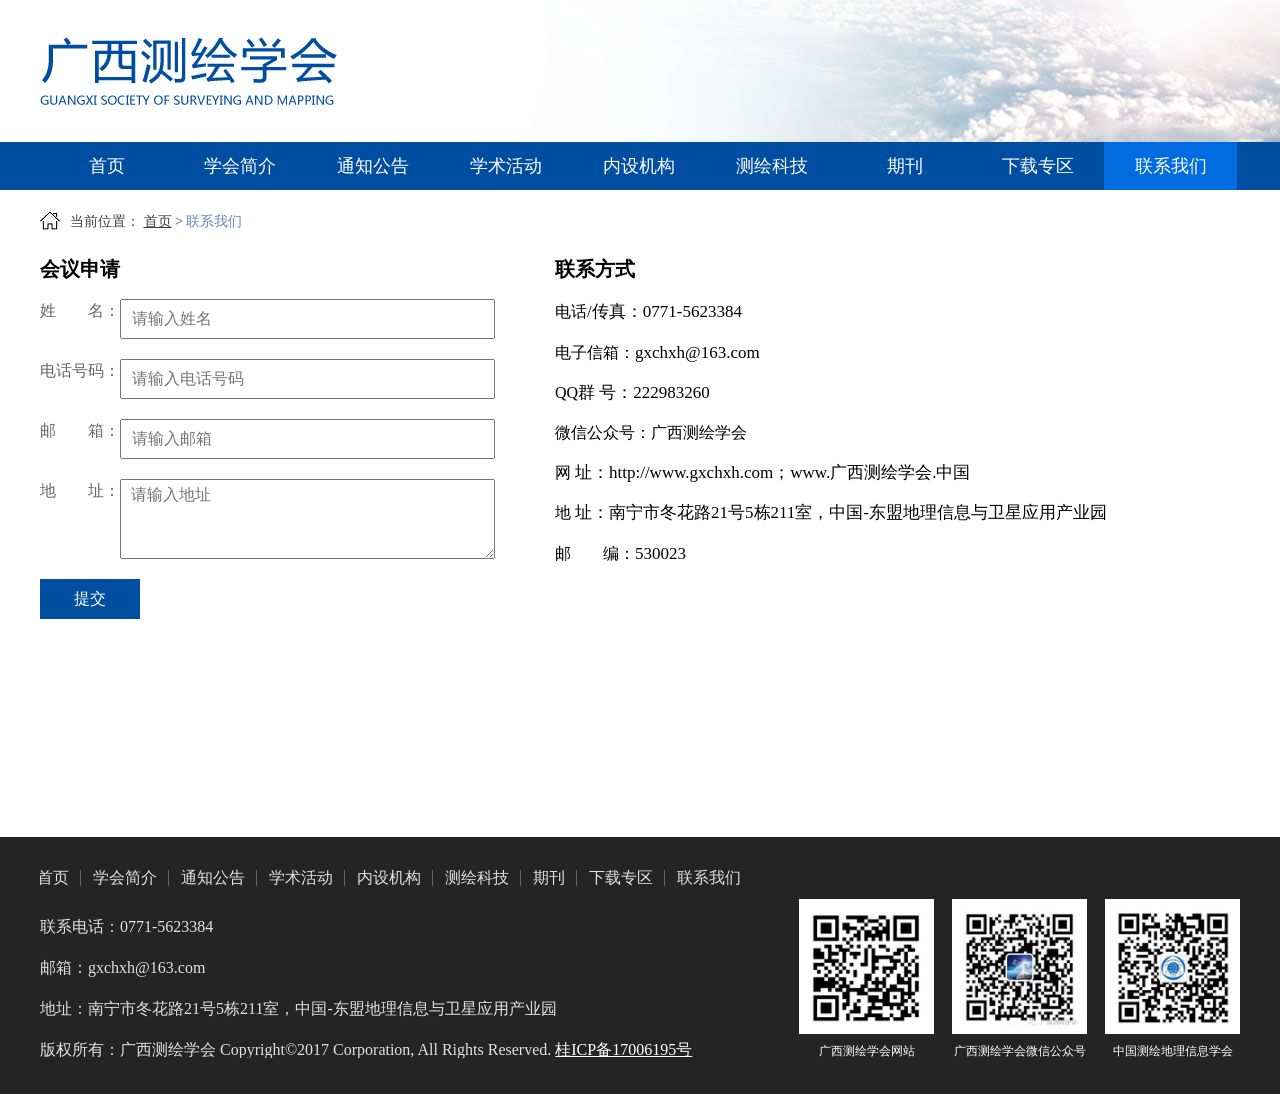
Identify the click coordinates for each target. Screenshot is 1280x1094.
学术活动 (506, 166)
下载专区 (1038, 166)
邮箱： (80, 430)
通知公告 (373, 166)
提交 (90, 598)
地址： (80, 490)
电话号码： (80, 370)
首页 (107, 166)
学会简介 (240, 166)
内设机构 (639, 166)
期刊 (905, 166)
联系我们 (1171, 166)
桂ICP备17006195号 (623, 1049)
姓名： (80, 310)
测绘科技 (772, 166)
